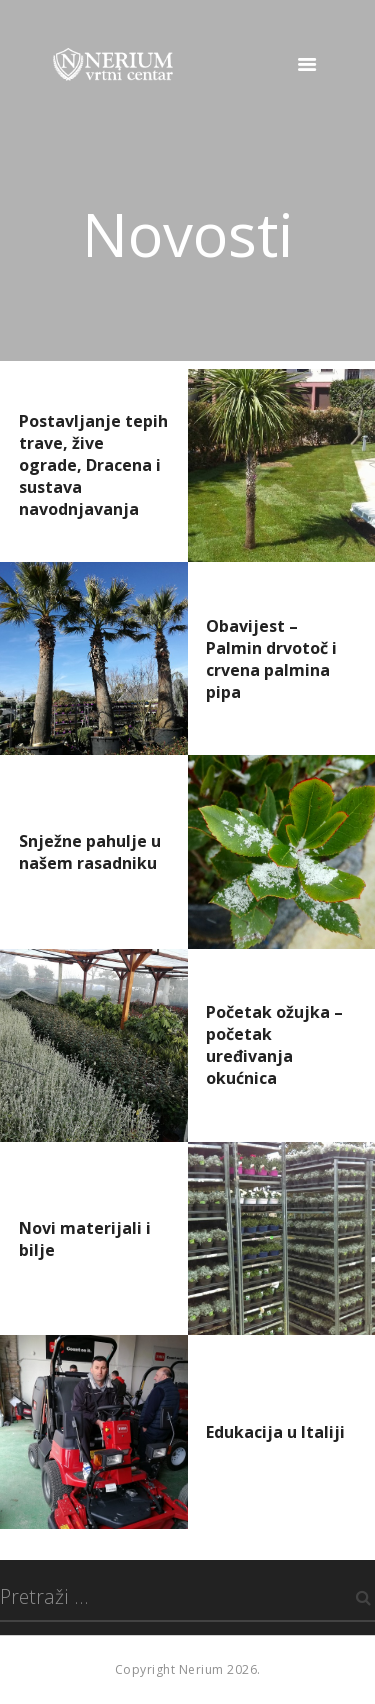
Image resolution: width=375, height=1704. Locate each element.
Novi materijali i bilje (85, 1239)
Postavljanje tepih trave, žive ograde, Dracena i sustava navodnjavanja (93, 465)
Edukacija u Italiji (275, 1432)
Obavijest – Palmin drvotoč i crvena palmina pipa (271, 659)
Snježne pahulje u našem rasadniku (90, 852)
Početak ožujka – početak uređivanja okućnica (274, 1045)
